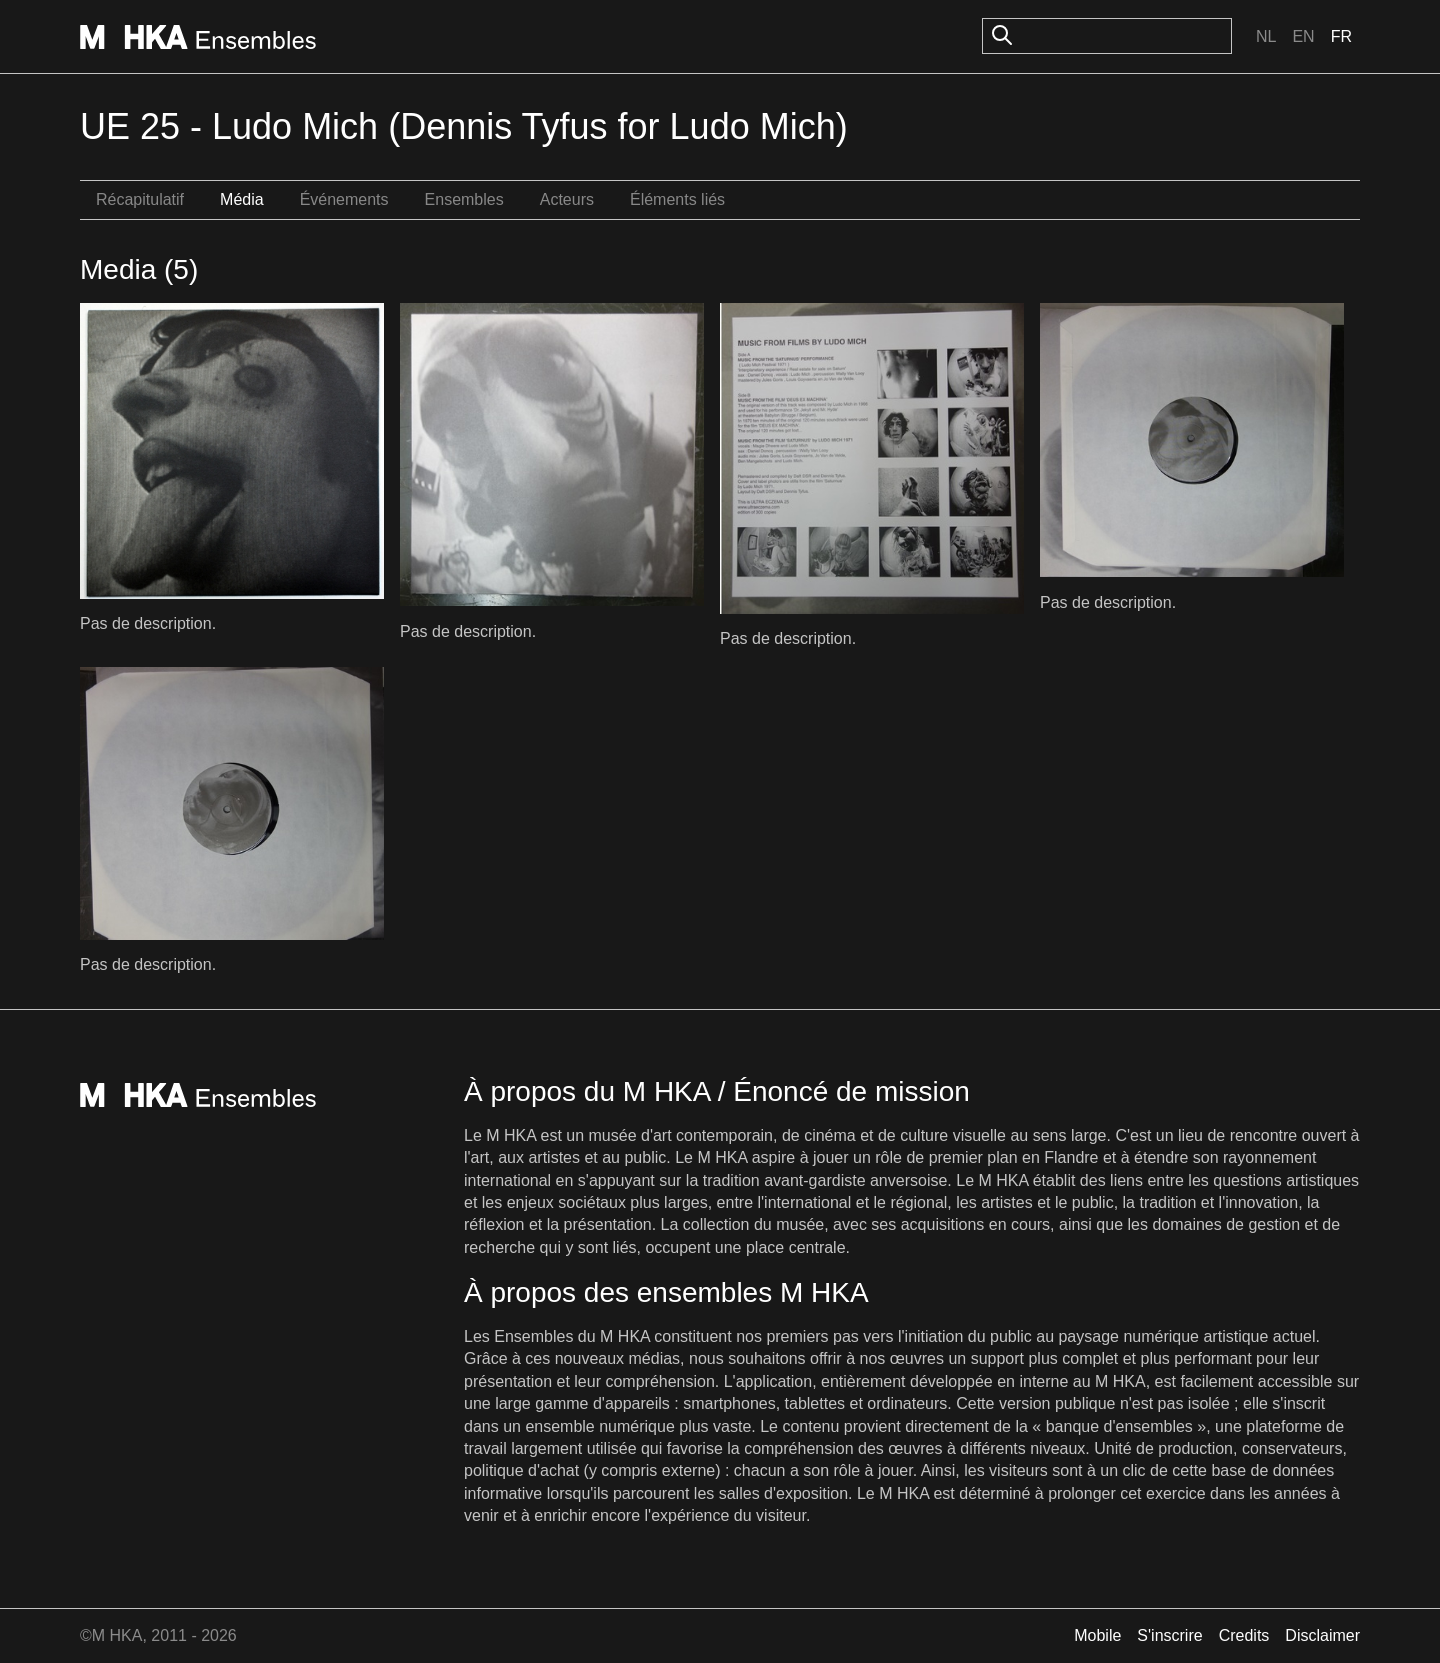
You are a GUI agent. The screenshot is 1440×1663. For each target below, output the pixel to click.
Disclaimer (1322, 1635)
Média (242, 199)
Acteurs (567, 199)
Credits (1244, 1635)
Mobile (1097, 1635)
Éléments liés (677, 199)
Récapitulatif (140, 199)
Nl (1266, 36)
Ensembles (464, 199)
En (1303, 36)
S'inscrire (1169, 1635)
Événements (344, 199)
